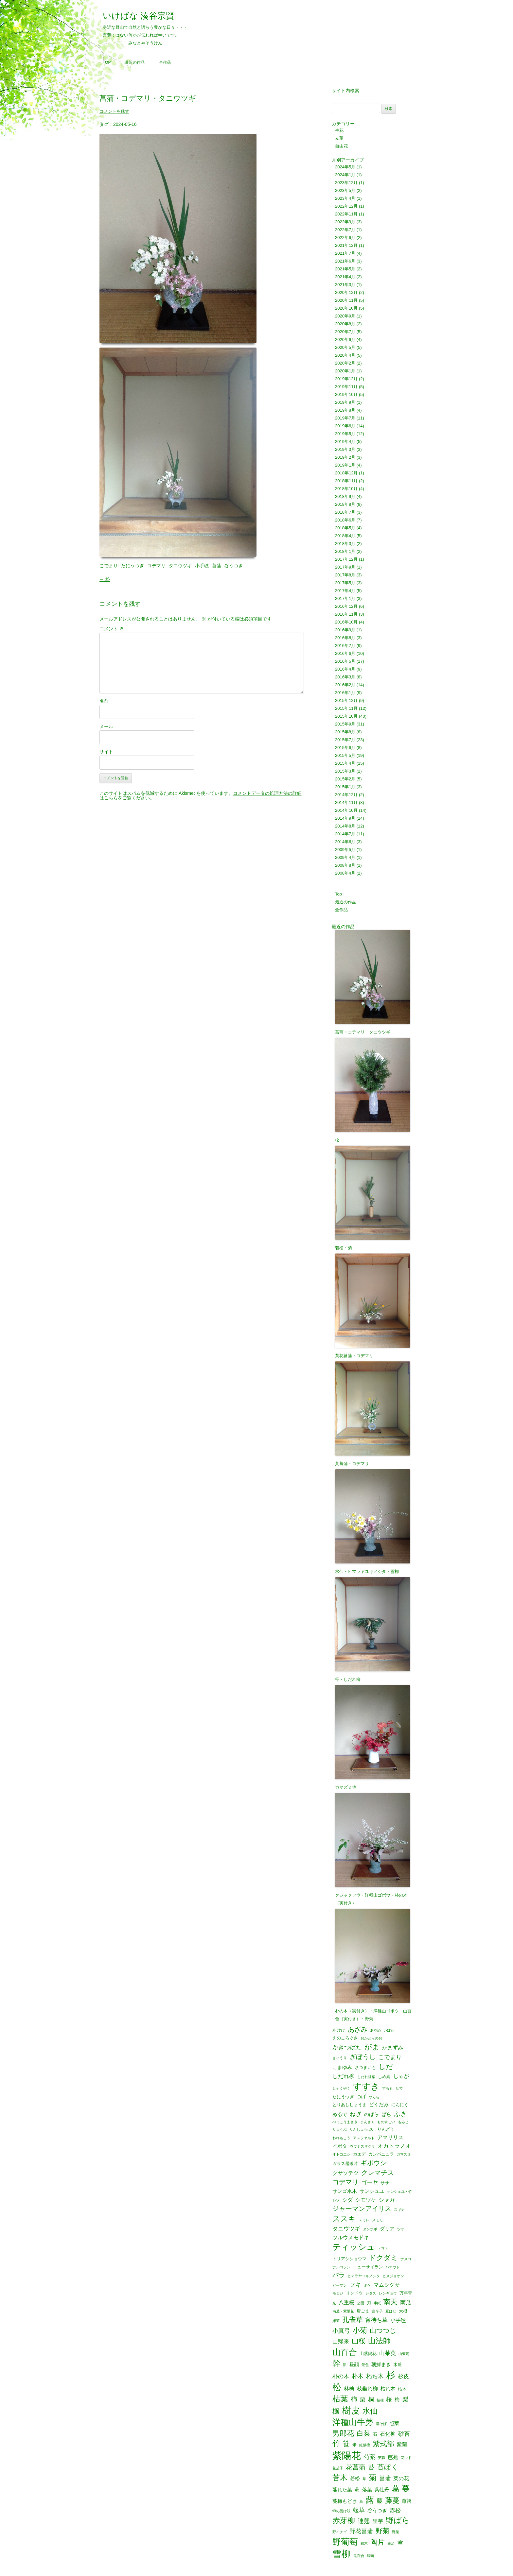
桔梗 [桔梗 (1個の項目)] (380, 2400)
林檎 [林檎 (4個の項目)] (349, 2388)
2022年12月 (346, 206)
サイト (106, 751)
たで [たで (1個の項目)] (399, 2088)
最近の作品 (135, 62)
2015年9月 (345, 724)
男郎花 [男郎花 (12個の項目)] (343, 2433)
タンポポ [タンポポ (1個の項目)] (370, 2229)
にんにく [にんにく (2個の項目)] (399, 2105)
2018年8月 (345, 504)
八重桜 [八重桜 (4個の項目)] (346, 2302)
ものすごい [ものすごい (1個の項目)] (386, 2122)
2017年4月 (345, 590)
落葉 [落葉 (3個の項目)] (367, 2489)
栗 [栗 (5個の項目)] (362, 2399)
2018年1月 (345, 551)
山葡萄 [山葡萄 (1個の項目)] (403, 2354)
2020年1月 (345, 370)
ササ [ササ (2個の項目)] (384, 2183)
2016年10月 (346, 622)
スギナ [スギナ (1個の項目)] (399, 2209)
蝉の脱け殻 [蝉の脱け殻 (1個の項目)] (341, 2511)
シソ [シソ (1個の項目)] (336, 2200)
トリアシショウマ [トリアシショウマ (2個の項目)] (349, 2259)
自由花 (341, 146)
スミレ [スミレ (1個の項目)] (364, 2220)
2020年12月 (346, 292)
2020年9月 (345, 316)
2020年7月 (345, 331)
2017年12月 (346, 559)
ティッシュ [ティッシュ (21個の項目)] (353, 2247)
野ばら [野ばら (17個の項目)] (398, 2521)
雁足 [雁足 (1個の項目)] (391, 2543)
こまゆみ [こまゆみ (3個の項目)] (342, 2067)
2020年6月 (345, 339)
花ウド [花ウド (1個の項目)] (406, 2458)
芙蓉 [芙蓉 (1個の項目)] (381, 2458)
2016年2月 (345, 684)
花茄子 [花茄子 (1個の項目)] (337, 2468)
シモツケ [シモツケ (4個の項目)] (365, 2199)
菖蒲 (216, 565)
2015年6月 (345, 747)
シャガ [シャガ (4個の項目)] (387, 2199)
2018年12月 (346, 472)
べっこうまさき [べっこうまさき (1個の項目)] (345, 2122)
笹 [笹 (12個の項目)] (346, 2444)
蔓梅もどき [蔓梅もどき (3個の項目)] (344, 2501)
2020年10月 (346, 308)
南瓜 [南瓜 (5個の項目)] (405, 2302)
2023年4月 (345, 198)
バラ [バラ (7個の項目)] (338, 2275)
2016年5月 (345, 661)
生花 (339, 130)
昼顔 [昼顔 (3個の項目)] (354, 2364)
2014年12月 (346, 794)
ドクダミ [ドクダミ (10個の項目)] (383, 2258)
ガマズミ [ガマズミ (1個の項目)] (404, 2154)
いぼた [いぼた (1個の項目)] (388, 2030)
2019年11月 (346, 386)
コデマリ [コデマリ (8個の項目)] (345, 2182)
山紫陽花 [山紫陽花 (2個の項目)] (368, 2353)
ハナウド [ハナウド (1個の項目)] (392, 2267)
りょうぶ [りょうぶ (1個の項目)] (339, 2129)
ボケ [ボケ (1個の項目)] (367, 2285)
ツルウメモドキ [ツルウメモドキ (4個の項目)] (350, 2237)
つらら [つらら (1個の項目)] (374, 2097)
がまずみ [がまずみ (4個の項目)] (392, 2047)
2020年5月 (345, 347)
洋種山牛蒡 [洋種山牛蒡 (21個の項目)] (352, 2422)
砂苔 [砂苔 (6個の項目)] (404, 2434)
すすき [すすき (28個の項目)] (366, 2086)
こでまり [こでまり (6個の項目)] (390, 2057)
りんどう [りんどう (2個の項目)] (385, 2129)
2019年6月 (345, 425)
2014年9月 (345, 818)
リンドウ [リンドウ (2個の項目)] (354, 2293)
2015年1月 (345, 786)
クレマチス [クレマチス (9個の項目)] (377, 2172)
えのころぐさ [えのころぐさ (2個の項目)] (345, 2038)
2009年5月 (345, 849)
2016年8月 (345, 637)
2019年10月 (346, 394)
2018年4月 (345, 535)
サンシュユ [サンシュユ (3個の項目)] (372, 2191)
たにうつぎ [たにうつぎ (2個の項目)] (343, 2097)
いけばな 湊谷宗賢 (138, 16)
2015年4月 (345, 763)
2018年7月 (345, 512)
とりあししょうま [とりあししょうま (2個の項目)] (349, 2105)
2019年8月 (345, 410)
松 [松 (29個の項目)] (336, 2387)
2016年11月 (346, 614)
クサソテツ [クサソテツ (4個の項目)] (345, 2172)
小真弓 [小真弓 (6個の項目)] (341, 2331)
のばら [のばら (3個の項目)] (371, 2114)
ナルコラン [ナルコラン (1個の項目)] (341, 2267)
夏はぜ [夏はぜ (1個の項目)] (390, 2311)
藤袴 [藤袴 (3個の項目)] (407, 2501)
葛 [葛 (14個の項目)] (395, 2489)
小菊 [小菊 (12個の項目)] (360, 2330)
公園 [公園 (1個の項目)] (360, 2303)
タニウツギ (180, 565)
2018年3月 (345, 543)
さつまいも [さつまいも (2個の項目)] (365, 2067)
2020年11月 (346, 300)
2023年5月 (345, 190)
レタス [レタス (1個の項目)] (370, 2293)
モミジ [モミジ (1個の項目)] (337, 2293)
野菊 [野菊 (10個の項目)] (382, 2531)
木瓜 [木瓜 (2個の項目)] (397, 2365)
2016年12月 (346, 606)
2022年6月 (345, 237)
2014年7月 (345, 833)
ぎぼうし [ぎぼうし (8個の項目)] (362, 2057)
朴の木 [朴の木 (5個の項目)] (340, 2376)
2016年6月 (345, 653)
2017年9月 (345, 567)
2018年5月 (345, 527)
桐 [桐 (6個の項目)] (371, 2399)
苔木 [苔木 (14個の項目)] (339, 2478)
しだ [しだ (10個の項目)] (386, 2066)
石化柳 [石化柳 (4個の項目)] (388, 2433)
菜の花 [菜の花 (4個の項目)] (401, 2478)
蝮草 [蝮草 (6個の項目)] (359, 2510)
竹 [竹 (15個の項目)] (336, 2444)
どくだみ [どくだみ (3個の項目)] (379, 2104)
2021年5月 (345, 268)
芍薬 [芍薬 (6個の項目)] (369, 2457)
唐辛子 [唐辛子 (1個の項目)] (377, 2311)
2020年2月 (345, 363)
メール (106, 726)
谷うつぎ (233, 565)
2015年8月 (345, 731)
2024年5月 (345, 166)
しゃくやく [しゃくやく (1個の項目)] (341, 2088)
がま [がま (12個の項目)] (372, 2047)
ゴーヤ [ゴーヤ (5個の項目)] (369, 2182)
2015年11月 (346, 708)
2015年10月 (346, 716)
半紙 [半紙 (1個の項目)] (377, 2303)
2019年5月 (345, 433)
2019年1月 (345, 465)
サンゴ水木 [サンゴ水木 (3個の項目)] (344, 2191)
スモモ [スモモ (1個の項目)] (377, 2220)
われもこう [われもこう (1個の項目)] (341, 2138)
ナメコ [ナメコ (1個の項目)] (405, 2259)
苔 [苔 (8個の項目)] (371, 2467)
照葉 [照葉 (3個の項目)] (394, 2423)
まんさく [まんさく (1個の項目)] (367, 2122)
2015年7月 (345, 739)
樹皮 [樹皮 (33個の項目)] (351, 2410)
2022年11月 (346, 214)
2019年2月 (345, 457)
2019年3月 (345, 449)
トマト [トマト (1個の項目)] (383, 2248)
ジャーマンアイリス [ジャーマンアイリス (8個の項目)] (361, 2209)
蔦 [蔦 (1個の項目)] (361, 2501)
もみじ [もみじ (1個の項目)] (403, 2122)
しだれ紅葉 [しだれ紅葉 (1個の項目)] (366, 2077)
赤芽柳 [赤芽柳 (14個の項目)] (343, 2520)
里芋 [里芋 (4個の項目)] (378, 2521)
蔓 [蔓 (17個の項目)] (406, 2489)
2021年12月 (346, 245)
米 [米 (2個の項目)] (354, 2445)
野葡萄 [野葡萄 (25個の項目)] (345, 2542)
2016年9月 (345, 629)
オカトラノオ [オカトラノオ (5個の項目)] (394, 2146)
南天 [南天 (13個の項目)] (390, 2302)
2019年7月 (345, 418)
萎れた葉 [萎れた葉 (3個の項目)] (342, 2489)
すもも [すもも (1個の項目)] (387, 2088)
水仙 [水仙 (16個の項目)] (370, 2411)
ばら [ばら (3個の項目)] (386, 2114)
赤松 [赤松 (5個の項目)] (395, 2510)
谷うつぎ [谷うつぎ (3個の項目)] (377, 2510)
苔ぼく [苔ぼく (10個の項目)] (387, 2467)
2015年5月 (345, 755)
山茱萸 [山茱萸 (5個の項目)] (387, 2353)
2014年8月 (345, 826)
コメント (111, 628)
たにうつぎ (132, 565)
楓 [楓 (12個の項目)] (336, 2411)
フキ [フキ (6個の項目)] (355, 2285)
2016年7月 (345, 645)
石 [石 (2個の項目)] (375, 2434)
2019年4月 (345, 441)
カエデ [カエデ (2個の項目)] (359, 2154)
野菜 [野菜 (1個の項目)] (395, 2532)
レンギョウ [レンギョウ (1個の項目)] (388, 2293)
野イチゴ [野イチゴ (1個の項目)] (339, 2532)
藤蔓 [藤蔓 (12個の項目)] (392, 2500)
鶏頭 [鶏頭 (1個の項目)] (370, 2556)
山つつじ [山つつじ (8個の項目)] (383, 2331)
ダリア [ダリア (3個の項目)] (387, 2228)
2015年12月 (346, 700)
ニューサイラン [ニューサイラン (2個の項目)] (368, 2267)
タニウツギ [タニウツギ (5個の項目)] (346, 2228)
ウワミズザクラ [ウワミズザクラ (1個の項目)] (362, 2146)
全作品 (165, 62)
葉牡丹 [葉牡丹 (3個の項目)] (382, 2489)
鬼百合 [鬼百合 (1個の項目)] (358, 2556)
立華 (339, 138)
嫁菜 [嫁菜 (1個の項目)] (336, 2321)
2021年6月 (345, 261)
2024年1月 (345, 174)
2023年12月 (346, 182)
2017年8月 (345, 574)
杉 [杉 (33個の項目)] (390, 2375)
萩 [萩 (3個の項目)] (357, 2489)
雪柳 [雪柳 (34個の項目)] (341, 2554)
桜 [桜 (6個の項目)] (389, 2399)
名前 (104, 701)
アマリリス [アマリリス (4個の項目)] (390, 2137)
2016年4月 (345, 669)
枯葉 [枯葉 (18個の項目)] (340, 2399)
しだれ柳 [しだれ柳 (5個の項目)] (343, 2076)
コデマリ (156, 565)
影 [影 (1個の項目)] (344, 2365)
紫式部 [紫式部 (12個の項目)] (383, 2444)
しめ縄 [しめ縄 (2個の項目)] (384, 2076)
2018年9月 (345, 496)
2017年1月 (345, 598)
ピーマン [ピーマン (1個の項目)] (339, 2285)
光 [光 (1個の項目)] (334, 2303)
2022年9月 (345, 221)
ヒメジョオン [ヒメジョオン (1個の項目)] (393, 2276)
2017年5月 (345, 582)
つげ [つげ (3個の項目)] (361, 2096)
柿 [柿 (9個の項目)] (354, 2399)
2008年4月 (345, 873)
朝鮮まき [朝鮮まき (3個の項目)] (381, 2364)
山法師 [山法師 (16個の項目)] (379, 2341)
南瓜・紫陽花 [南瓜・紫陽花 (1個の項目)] (343, 2311)
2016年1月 (345, 692)
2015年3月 (345, 771)
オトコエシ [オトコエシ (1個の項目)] (341, 2154)
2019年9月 (345, 402)
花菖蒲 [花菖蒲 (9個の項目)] (355, 2467)
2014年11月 (346, 802)
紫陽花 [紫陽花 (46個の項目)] (346, 2455)
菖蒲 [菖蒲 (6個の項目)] (385, 2478)
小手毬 (202, 565)
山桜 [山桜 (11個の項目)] (358, 2341)
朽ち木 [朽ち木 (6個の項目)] (375, 2376)
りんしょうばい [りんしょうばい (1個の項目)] (362, 2129)
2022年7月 (345, 229)
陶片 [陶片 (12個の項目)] (377, 2542)
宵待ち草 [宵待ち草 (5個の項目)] (376, 2320)
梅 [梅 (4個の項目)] (397, 2399)
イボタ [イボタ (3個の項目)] (339, 2146)
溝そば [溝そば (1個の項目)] (381, 2424)
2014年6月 (345, 841)
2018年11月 (346, 480)
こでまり (108, 565)
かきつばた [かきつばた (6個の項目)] (347, 2047)
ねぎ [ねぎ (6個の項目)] (356, 2114)
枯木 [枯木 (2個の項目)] (402, 2389)
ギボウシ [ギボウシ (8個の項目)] (374, 2163)
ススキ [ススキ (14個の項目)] (344, 2219)
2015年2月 (345, 778)
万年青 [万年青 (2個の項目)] (405, 2293)
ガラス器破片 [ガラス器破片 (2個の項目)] (345, 2163)
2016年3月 (345, 676)
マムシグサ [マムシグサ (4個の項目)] (387, 2284)
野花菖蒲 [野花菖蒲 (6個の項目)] (361, 2531)
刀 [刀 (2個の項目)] (369, 2303)
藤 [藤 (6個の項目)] (379, 2501)
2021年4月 (345, 276)
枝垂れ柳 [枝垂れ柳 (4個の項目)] (367, 2388)
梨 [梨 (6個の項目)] (405, 2399)
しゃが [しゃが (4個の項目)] (401, 2076)
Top (107, 62)
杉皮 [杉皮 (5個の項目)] (403, 2376)
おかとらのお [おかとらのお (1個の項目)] (371, 2038)
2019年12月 (346, 378)
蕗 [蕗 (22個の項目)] (370, 2500)
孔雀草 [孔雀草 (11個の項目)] (352, 2319)
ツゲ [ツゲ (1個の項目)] (400, 2229)
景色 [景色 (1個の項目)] (365, 2365)
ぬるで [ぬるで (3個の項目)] (339, 2114)
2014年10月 (346, 810)
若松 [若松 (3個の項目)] (355, 2478)
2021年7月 (345, 253)
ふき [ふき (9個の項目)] (400, 2113)
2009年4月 (345, 857)
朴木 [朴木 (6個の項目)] (357, 2376)
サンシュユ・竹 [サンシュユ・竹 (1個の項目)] (399, 2191)
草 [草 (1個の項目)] (364, 2479)
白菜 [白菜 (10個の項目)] (363, 2433)
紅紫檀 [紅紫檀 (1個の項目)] (364, 2445)
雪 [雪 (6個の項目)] (400, 2543)
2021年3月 (345, 284)
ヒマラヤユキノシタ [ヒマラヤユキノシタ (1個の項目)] (363, 2276)
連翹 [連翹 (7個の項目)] (364, 2521)
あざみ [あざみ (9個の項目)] (357, 2029)
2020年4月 (345, 355)
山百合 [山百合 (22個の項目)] (344, 2352)
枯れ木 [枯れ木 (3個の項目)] (387, 2388)
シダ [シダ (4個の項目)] (347, 2199)
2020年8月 (345, 323)
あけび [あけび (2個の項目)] (338, 2030)
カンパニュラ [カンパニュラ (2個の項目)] (381, 2154)
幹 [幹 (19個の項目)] (336, 2363)
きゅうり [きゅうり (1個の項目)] (339, 2058)
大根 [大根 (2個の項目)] (403, 2311)
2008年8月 (345, 865)
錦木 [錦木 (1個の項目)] (364, 2543)
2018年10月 (346, 488)
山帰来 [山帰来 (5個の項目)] (340, 2341)
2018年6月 (345, 520)
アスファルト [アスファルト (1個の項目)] (364, 2138)
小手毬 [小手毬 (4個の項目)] (398, 2320)
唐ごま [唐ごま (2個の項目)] (363, 2311)
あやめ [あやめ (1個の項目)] (375, 2030)
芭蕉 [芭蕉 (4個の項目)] (393, 2457)
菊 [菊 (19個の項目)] (373, 2478)
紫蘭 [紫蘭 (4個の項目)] (402, 2444)
